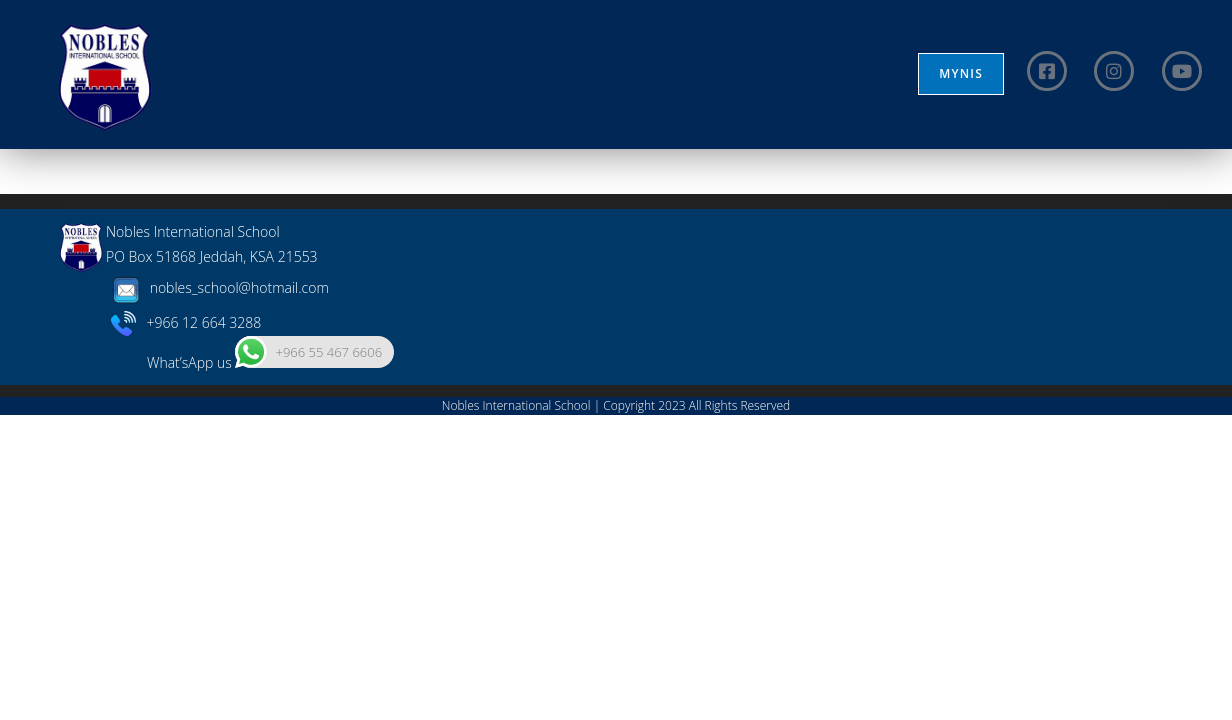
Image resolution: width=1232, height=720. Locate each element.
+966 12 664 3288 (186, 626)
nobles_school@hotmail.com (217, 592)
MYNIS (961, 73)
